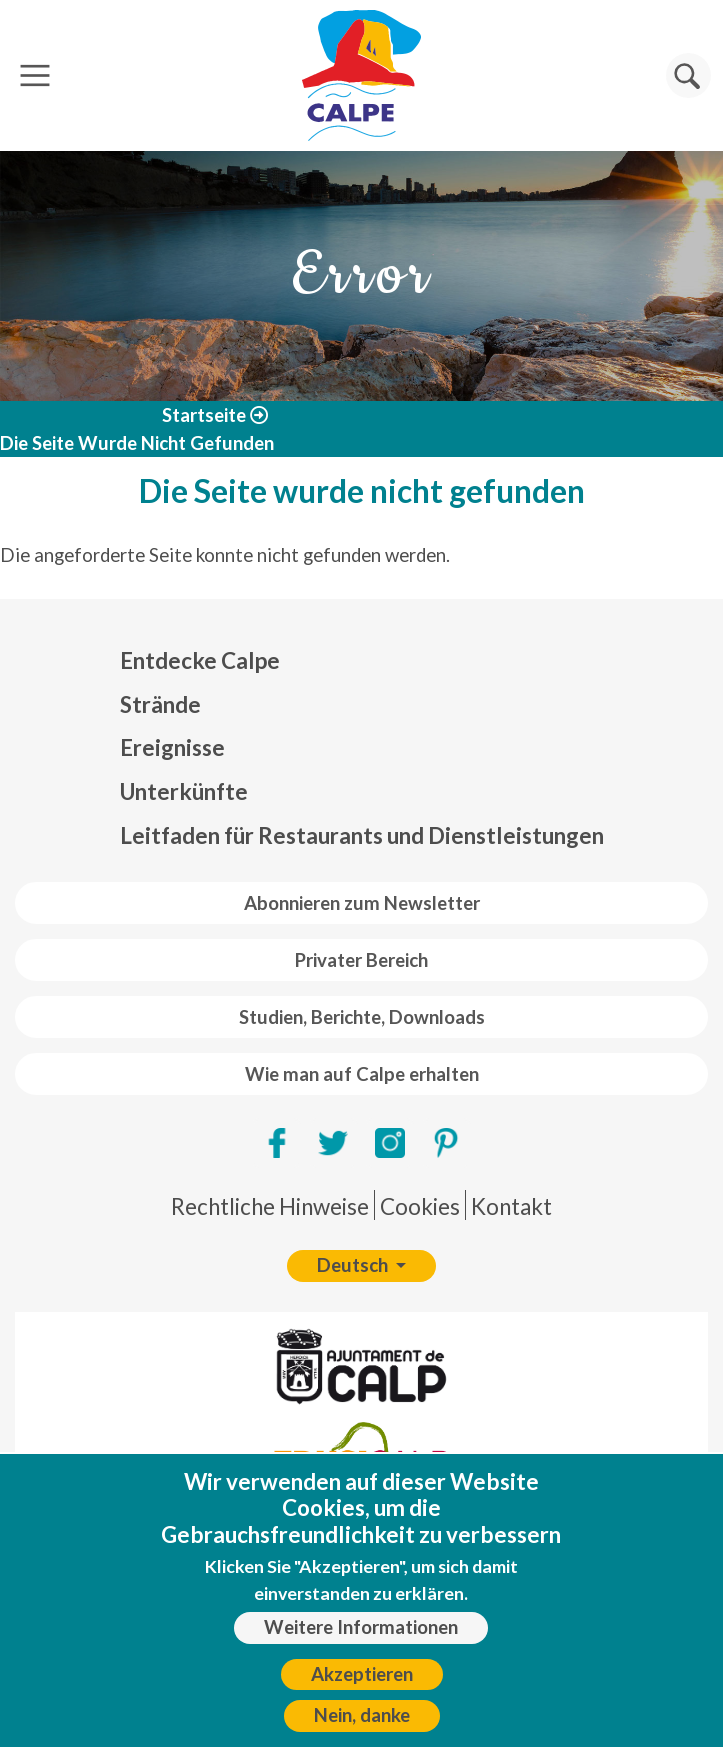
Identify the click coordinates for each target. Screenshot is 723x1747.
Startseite (204, 415)
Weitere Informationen (361, 1638)
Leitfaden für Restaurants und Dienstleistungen (362, 835)
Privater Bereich (361, 960)
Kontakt (511, 1206)
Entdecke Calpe (200, 660)
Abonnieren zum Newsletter (362, 903)
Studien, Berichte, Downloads (362, 1017)
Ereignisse (172, 747)
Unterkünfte (184, 791)
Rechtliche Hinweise (270, 1206)
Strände (160, 704)
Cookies (420, 1206)
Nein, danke (362, 1726)
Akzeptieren (362, 1684)
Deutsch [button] (354, 1265)
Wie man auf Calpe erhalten (362, 1074)
